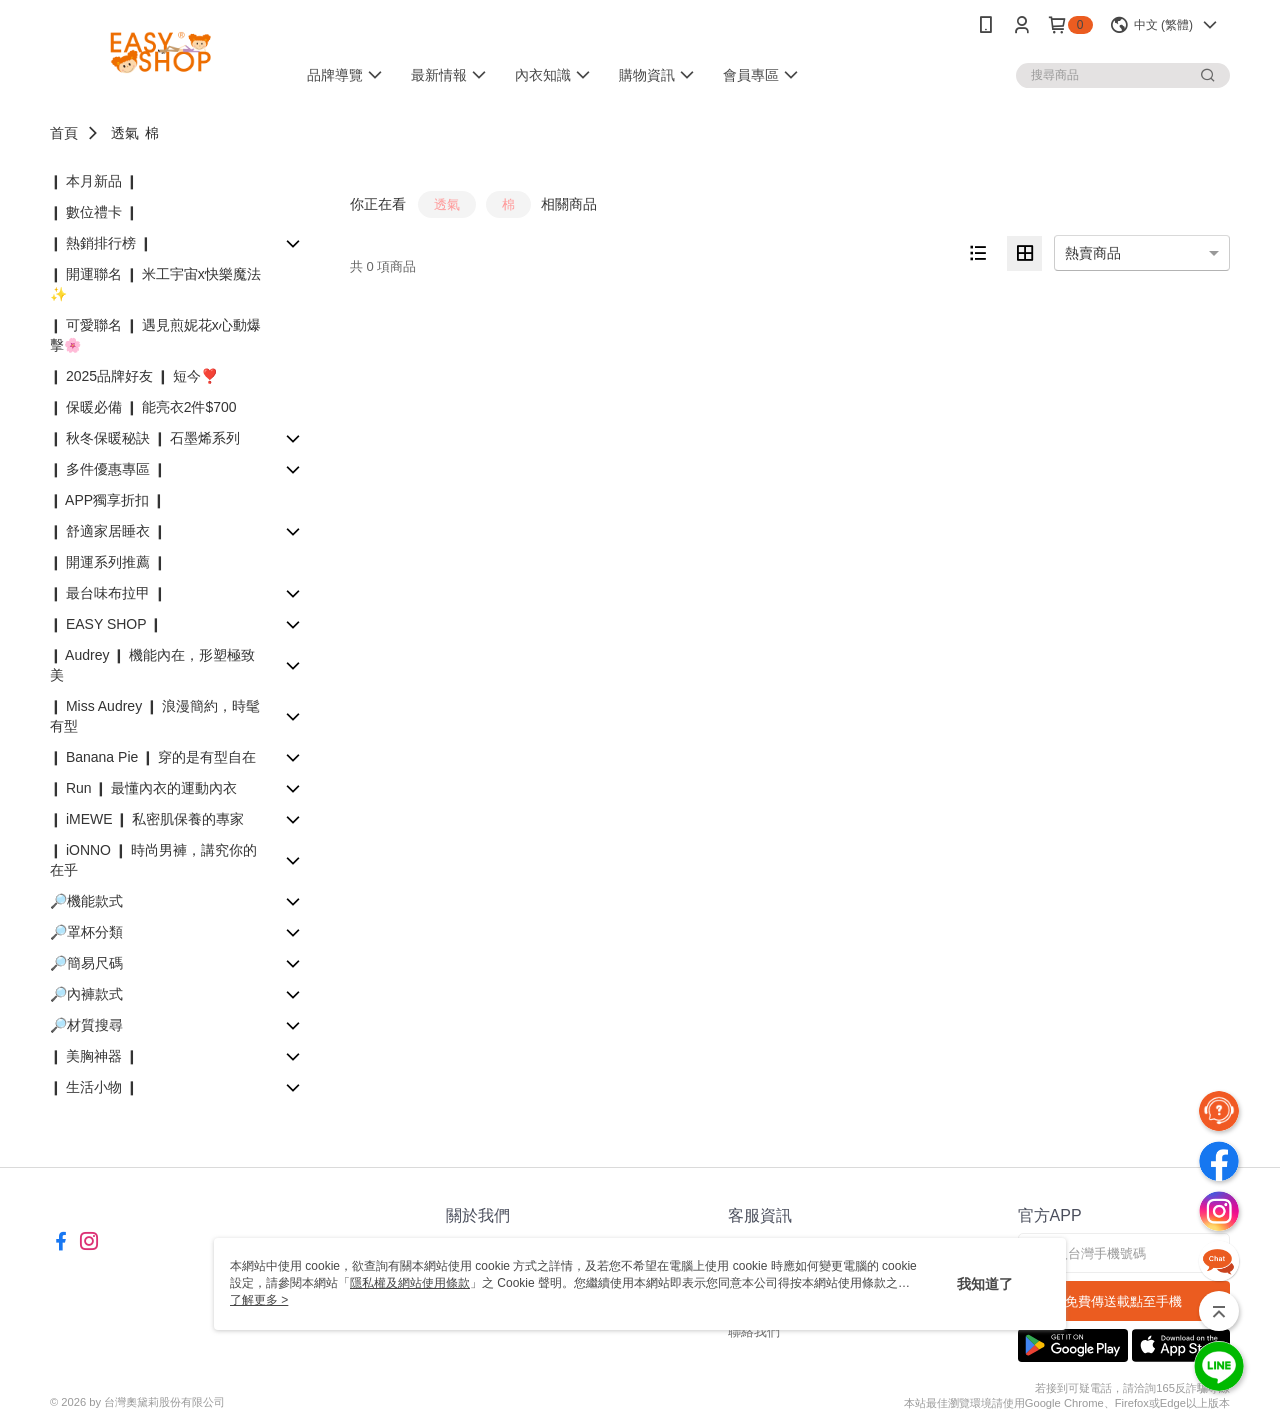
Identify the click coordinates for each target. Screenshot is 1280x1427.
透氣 (125, 133)
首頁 (64, 133)
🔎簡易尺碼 (86, 963)
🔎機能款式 (86, 901)
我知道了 (985, 1284)
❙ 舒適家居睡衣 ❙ (108, 531)
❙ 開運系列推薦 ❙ (108, 562)
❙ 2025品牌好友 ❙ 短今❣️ (134, 376)
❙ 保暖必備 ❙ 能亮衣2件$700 (143, 407)
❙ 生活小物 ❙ (94, 1087)
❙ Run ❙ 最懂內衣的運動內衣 (143, 788)
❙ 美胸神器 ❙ (94, 1056)
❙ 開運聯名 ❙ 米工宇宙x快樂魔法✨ (155, 284)
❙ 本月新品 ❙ (94, 181)
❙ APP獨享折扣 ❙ (107, 500)
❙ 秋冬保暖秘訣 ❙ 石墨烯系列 (145, 438)
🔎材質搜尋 (86, 1025)
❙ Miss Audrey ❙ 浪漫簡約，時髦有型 (155, 716)
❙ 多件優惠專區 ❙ (108, 469)
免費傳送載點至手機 (1123, 1301)
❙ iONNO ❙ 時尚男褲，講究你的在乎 (153, 860)
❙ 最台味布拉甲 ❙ (108, 593)
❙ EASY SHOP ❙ (106, 624)
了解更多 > (259, 1300)
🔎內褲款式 (86, 994)
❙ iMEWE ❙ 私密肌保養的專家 (147, 819)
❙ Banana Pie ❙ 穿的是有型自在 (153, 757)
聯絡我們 (754, 1331)
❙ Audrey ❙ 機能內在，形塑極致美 (152, 665)
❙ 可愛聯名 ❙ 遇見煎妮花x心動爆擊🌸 (155, 335)
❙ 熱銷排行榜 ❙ (101, 243)
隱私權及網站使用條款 (410, 1283)
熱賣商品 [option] (1093, 253)
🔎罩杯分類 (86, 932)
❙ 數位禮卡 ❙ (94, 212)
